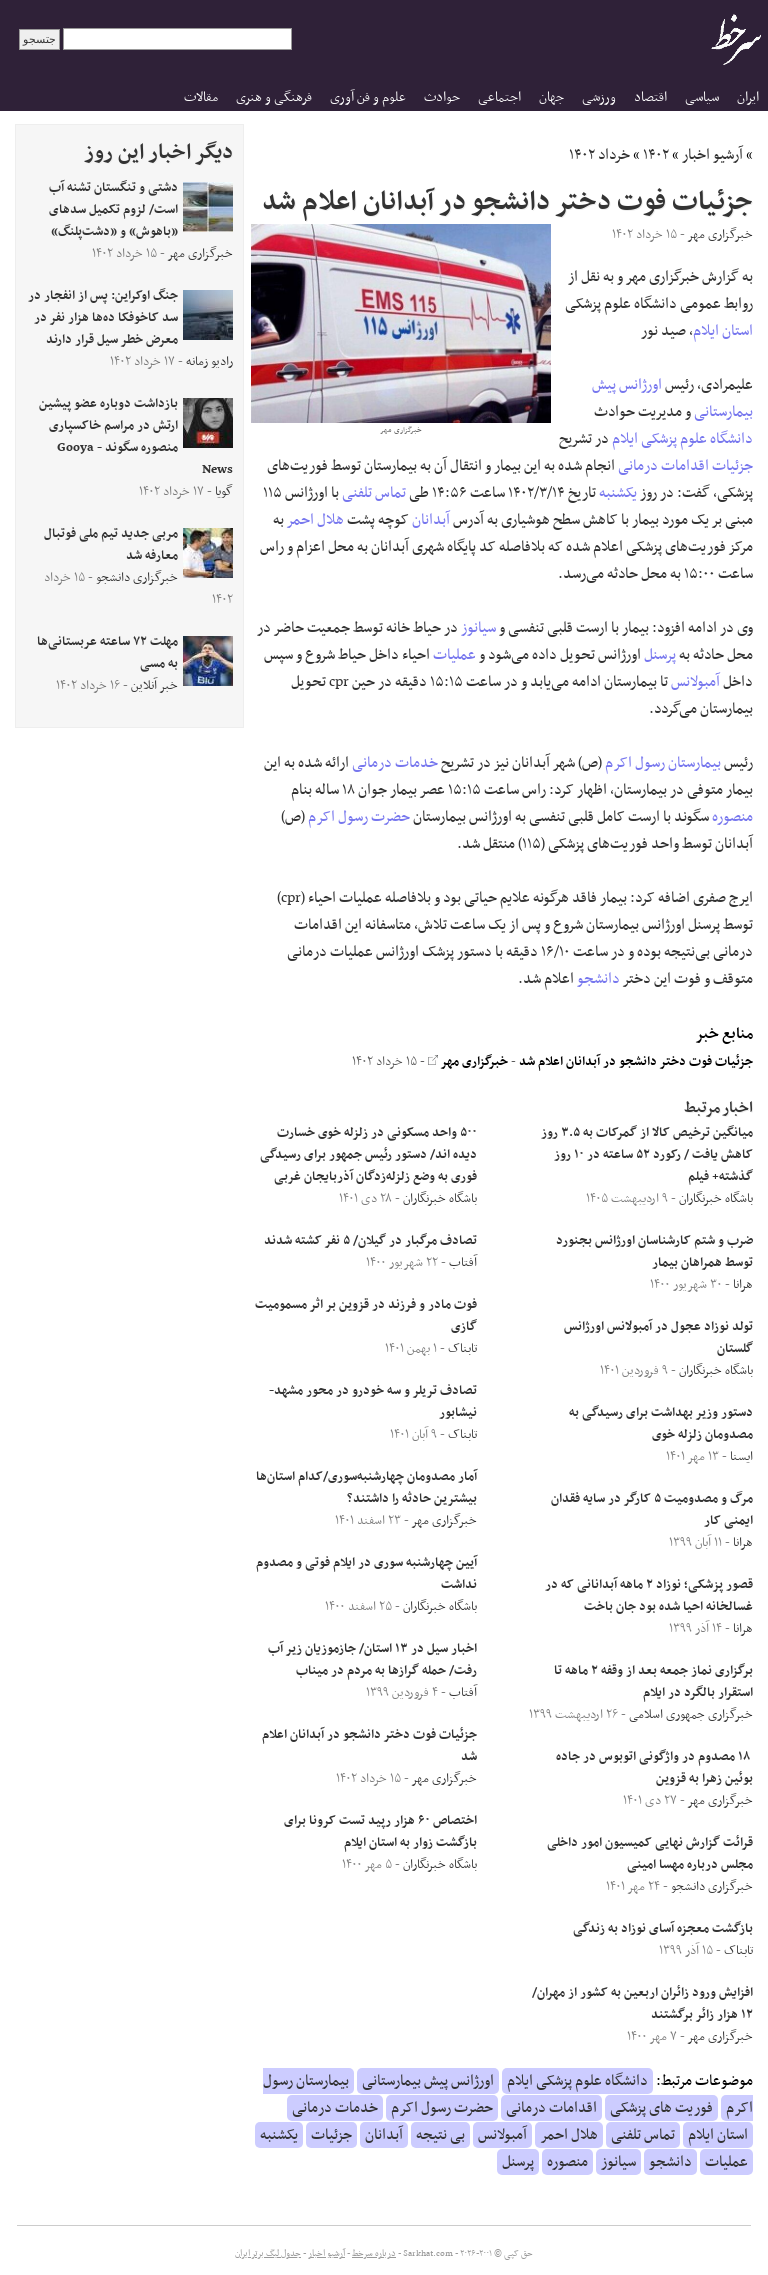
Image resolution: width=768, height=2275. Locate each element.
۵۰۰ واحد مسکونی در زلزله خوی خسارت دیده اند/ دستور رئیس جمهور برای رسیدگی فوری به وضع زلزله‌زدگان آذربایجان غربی (368, 1155)
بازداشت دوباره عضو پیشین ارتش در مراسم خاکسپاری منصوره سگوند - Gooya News (136, 437)
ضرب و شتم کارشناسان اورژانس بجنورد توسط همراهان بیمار (654, 1252)
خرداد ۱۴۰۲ (599, 155)
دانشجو (598, 979)
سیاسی (702, 97)
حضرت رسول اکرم (359, 817)
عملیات (454, 655)
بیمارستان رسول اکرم (663, 763)
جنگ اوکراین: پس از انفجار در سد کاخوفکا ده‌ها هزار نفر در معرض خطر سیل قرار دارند (103, 318)
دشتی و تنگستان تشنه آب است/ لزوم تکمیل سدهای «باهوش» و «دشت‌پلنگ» (113, 210)
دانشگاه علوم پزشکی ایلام (682, 439)
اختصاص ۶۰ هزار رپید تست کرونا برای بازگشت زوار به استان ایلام (380, 1832)
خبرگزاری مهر (468, 1062)
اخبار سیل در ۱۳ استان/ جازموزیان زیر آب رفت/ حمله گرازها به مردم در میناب (372, 1660)
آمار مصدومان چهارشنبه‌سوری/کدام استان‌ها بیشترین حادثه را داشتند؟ (366, 1488)
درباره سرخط (374, 2254)
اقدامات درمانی (663, 466)
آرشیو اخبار (712, 155)
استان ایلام (723, 331)
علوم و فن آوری (368, 97)
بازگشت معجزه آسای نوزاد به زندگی (663, 1929)
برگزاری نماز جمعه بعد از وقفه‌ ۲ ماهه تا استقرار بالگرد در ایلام (653, 1682)
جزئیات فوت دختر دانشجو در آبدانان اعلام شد (636, 1062)
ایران (748, 97)
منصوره (732, 817)
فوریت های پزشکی (661, 2108)
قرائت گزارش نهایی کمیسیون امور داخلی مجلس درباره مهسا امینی (650, 1854)
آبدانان (431, 520)
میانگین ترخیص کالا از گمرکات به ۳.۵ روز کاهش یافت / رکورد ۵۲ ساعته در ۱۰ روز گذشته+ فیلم (647, 1155)
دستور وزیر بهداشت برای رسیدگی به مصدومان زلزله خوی (661, 1424)
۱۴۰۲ (656, 155)
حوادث (442, 97)
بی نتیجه (440, 2135)
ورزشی (599, 97)
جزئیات (732, 466)
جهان (551, 97)
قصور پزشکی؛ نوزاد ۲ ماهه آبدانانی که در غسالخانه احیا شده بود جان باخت (649, 1596)
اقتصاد (650, 97)
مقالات (201, 97)
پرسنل (660, 655)
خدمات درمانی (395, 763)
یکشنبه (618, 493)
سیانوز (478, 628)
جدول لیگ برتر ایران (268, 2254)
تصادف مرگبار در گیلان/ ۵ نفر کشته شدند (370, 1241)
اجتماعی (499, 97)
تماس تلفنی (374, 493)
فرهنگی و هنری (274, 97)
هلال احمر (315, 520)
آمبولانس (695, 682)
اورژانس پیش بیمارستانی (428, 2081)
